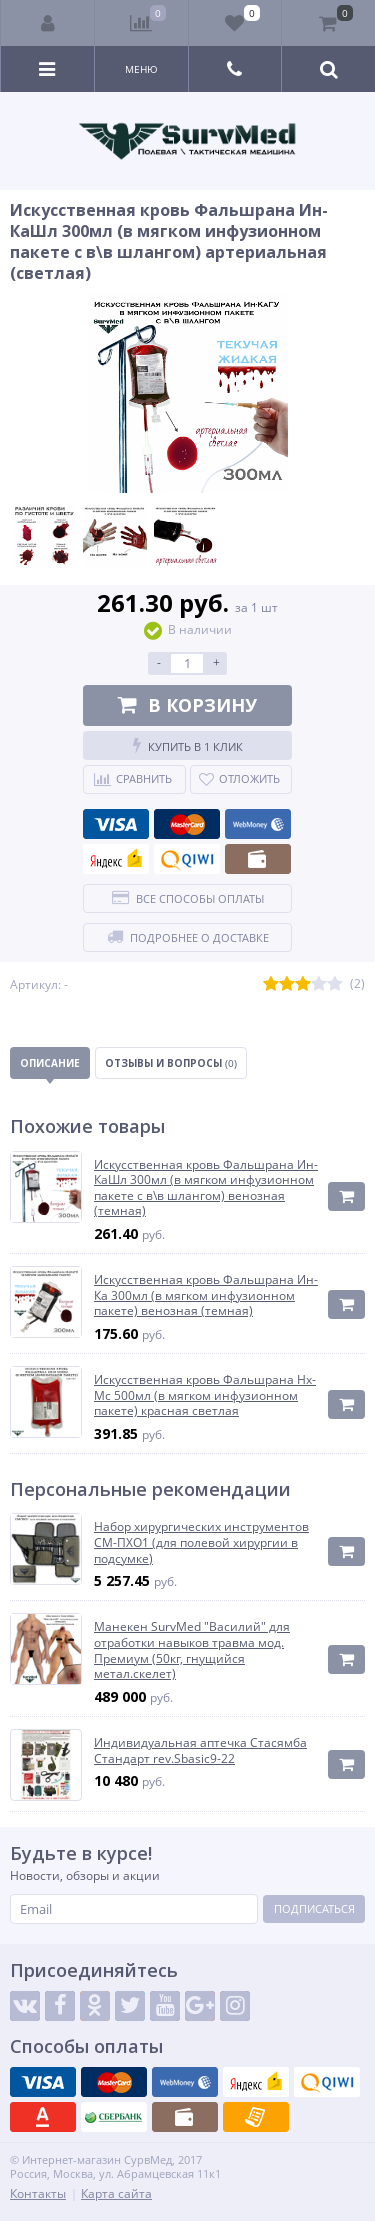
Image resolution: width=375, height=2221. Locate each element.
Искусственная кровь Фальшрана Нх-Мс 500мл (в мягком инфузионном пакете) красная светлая (205, 1395)
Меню (141, 69)
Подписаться (314, 1908)
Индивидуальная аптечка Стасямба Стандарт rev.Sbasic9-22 (200, 1750)
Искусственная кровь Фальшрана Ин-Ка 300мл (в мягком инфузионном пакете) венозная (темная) (206, 1295)
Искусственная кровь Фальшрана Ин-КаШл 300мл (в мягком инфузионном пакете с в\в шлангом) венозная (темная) (206, 1188)
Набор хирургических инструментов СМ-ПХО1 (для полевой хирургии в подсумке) (201, 1542)
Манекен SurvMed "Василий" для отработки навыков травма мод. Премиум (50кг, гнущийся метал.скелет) (192, 1650)
